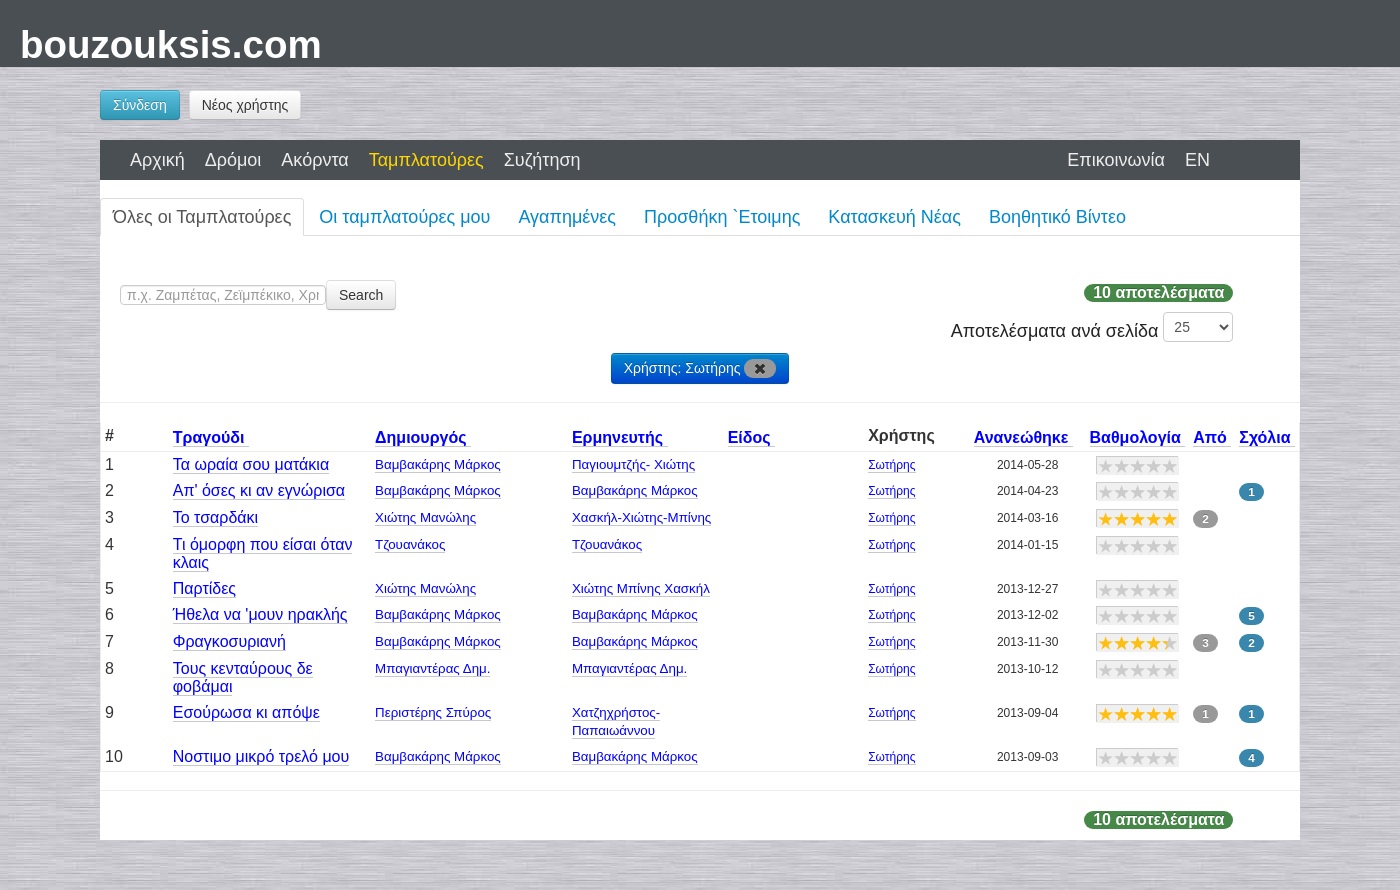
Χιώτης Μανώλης (425, 517)
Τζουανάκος (410, 544)
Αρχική (157, 160)
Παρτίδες (204, 588)
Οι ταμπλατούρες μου (404, 217)
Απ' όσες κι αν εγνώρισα (259, 490)
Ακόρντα (314, 160)
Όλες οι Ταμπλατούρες (202, 217)
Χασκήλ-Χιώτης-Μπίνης (641, 517)
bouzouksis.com (171, 44)
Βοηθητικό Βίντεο (1057, 217)
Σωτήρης (891, 465)
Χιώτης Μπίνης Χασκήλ (641, 588)
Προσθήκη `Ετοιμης (722, 217)
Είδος (751, 437)
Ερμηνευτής (620, 437)
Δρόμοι (233, 160)
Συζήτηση (542, 160)
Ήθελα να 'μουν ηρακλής (260, 614)
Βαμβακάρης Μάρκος (438, 464)
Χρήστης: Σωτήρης (700, 368)
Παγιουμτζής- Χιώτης (633, 464)
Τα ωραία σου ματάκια (251, 464)
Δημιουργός (423, 437)
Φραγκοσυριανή (229, 641)
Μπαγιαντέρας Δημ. (432, 668)
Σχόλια (1267, 437)
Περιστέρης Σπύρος (433, 712)
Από (1212, 437)
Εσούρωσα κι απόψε (246, 712)
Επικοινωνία (1116, 160)
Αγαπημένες (567, 217)
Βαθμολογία (1138, 437)
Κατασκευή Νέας (894, 217)
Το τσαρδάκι (215, 517)
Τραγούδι (211, 437)
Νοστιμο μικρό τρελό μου (261, 756)
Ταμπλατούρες (426, 160)
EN (1197, 160)
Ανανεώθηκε (1023, 437)
